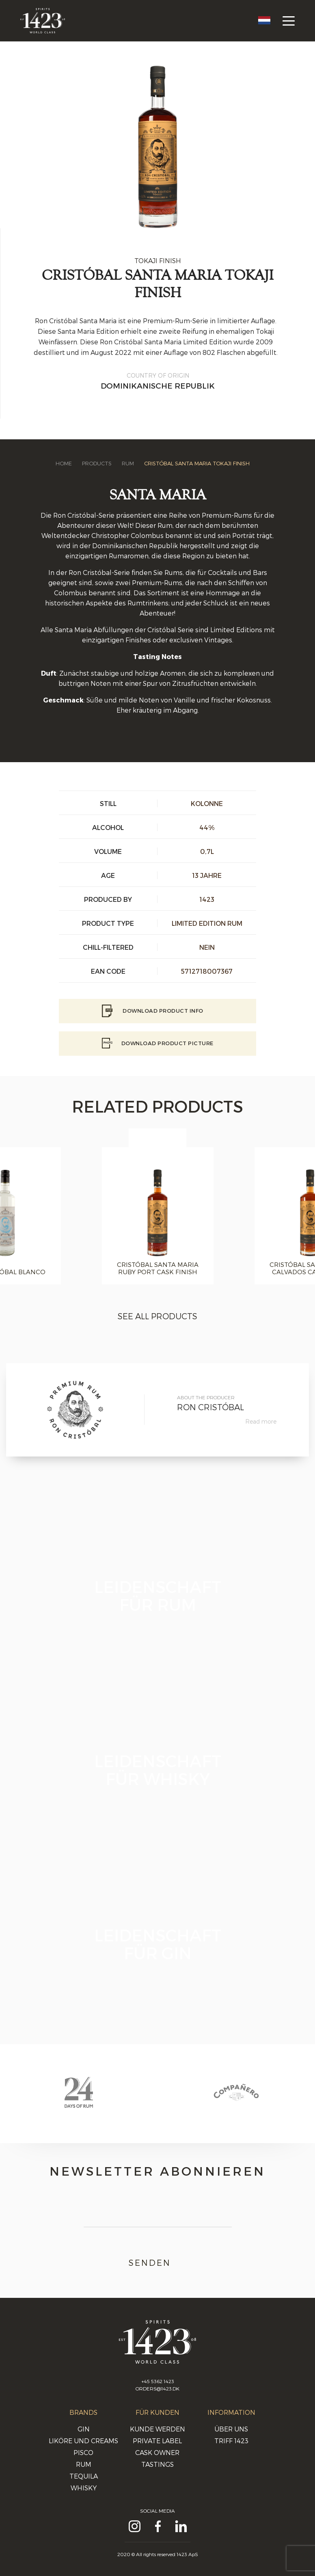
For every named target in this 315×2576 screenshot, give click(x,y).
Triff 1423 (231, 2440)
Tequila (83, 2476)
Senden (158, 2262)
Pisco (83, 2452)
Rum (128, 463)
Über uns (231, 2429)
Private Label (157, 2440)
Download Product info (158, 1011)
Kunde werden (157, 2429)
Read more (260, 1421)
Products (97, 463)
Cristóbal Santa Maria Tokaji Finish (197, 463)
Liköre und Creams (83, 2440)
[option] (157, 1215)
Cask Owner (157, 2452)
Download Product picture (158, 1043)
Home (64, 463)
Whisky (84, 2488)
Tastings (157, 2464)
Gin (84, 2429)
